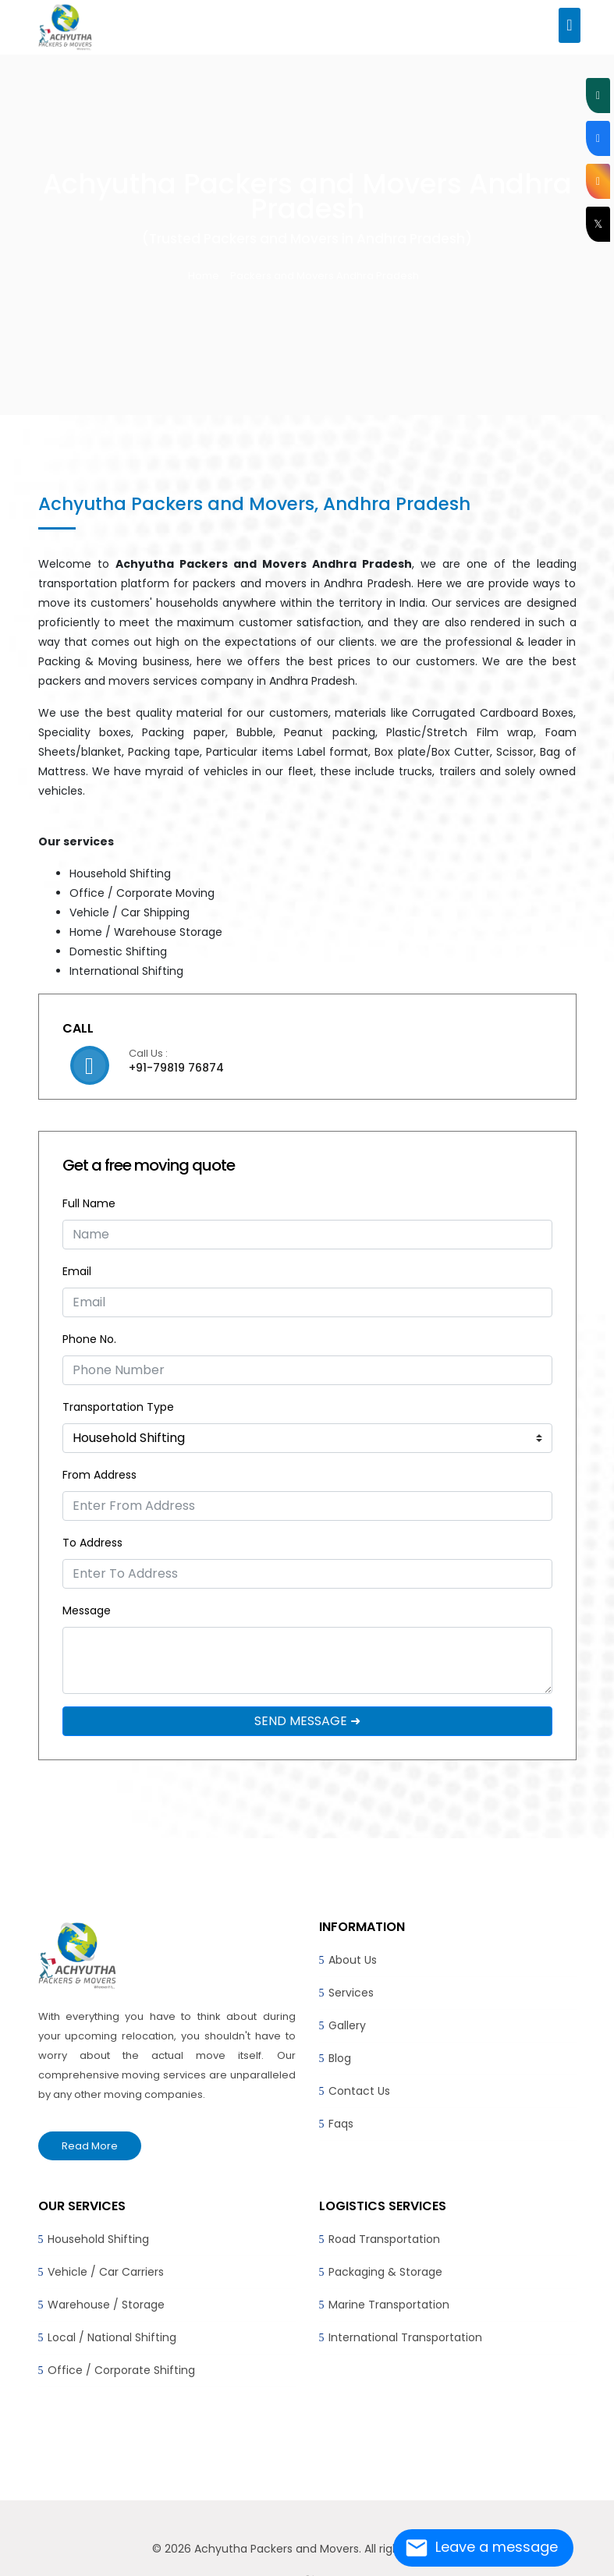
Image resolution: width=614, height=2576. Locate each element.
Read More (90, 2145)
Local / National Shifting (112, 2337)
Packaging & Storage (385, 2272)
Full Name (88, 1203)
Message (86, 1610)
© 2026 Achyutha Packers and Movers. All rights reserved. (307, 2549)
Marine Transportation (388, 2304)
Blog (339, 2058)
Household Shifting (98, 2239)
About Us (352, 1960)
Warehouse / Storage (106, 2304)
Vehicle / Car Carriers (106, 2272)
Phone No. (89, 1339)
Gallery (347, 2025)
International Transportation (405, 2337)
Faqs (340, 2123)
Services (351, 1992)
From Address (99, 1475)
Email (76, 1271)
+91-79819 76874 (176, 1067)
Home (203, 275)
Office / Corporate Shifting (121, 2370)
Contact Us (359, 2091)
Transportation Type (118, 1407)
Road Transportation (384, 2239)
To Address (92, 1542)
